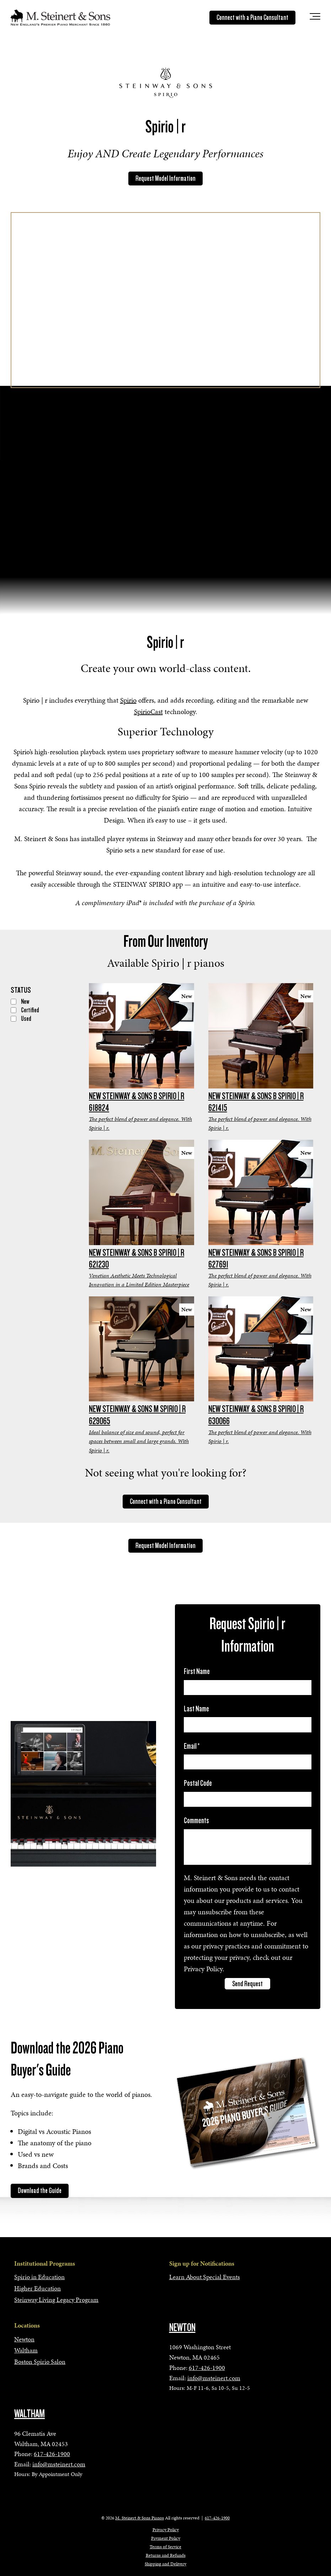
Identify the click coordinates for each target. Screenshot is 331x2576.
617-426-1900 (207, 2367)
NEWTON (182, 2327)
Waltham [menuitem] (26, 2350)
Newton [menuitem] (24, 2339)
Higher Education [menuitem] (37, 2288)
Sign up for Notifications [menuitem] (201, 2263)
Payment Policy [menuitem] (165, 2538)
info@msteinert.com (213, 2377)
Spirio (128, 700)
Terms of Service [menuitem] (165, 2547)
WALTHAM (29, 2413)
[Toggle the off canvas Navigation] (315, 18)
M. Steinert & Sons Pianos (139, 2518)
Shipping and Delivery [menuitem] (165, 2564)
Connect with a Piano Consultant (252, 17)
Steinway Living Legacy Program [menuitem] (56, 2299)
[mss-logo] (60, 17)
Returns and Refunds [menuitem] (166, 2555)
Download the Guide (40, 2190)
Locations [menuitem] (27, 2325)
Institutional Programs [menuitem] (44, 2263)
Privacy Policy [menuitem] (166, 2530)
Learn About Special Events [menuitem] (204, 2276)
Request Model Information (165, 178)
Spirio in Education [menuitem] (39, 2276)
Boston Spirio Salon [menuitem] (39, 2361)
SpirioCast (148, 712)
